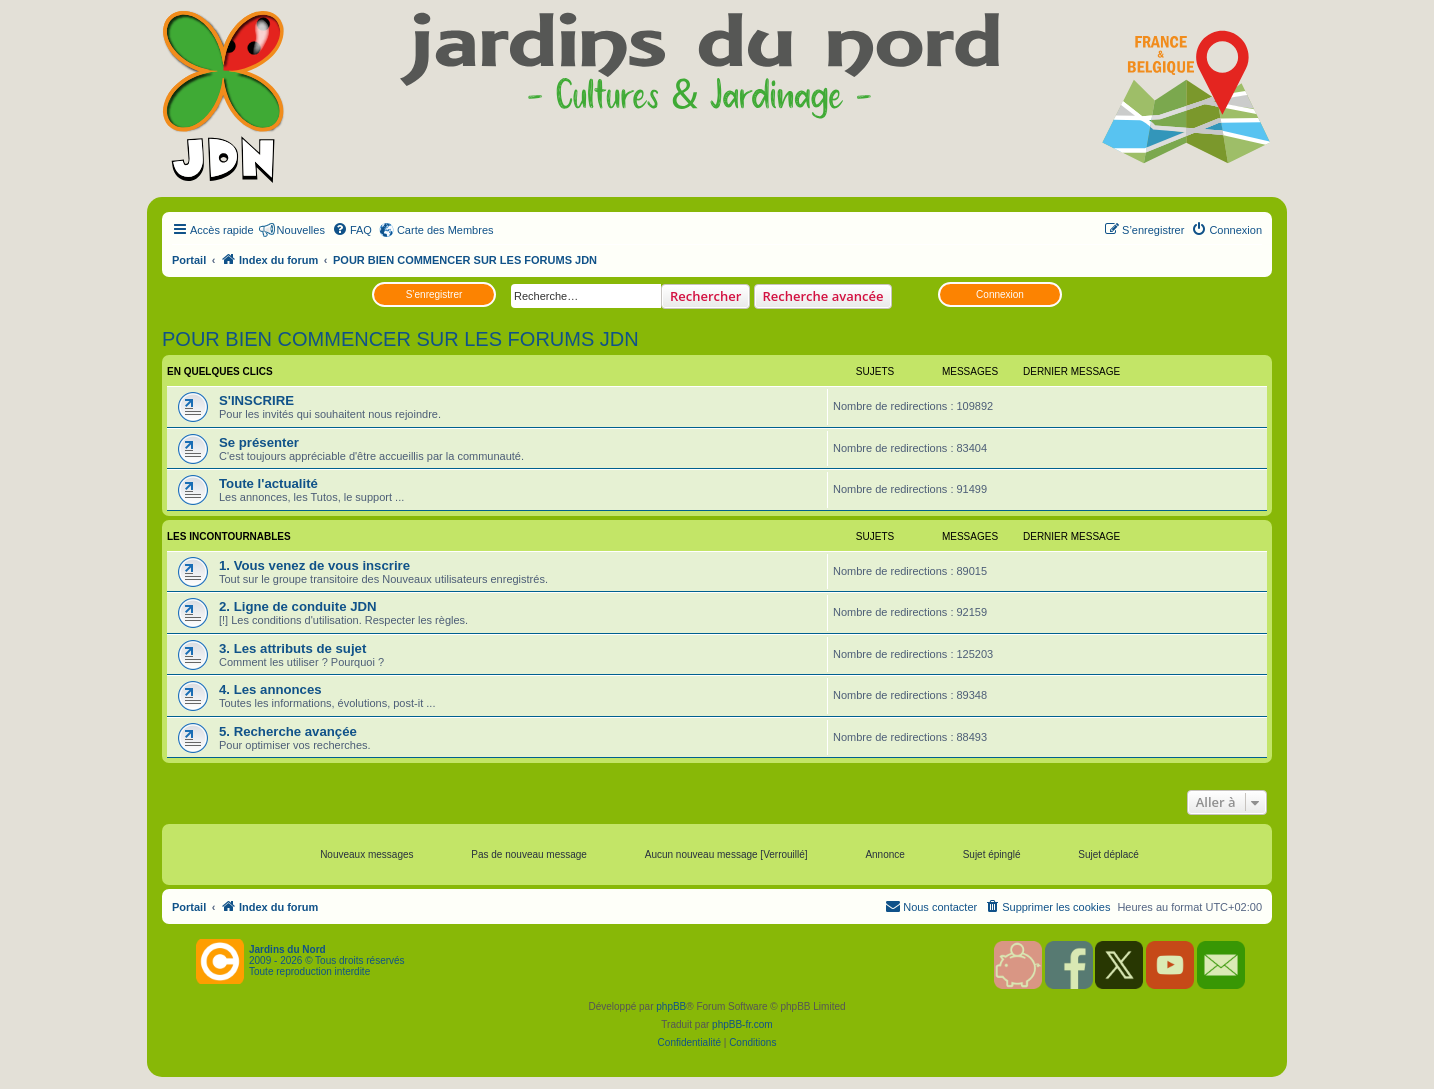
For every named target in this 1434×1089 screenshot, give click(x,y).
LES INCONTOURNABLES (229, 536)
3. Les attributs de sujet (292, 648)
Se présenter (259, 442)
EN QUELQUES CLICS (220, 371)
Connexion (1000, 294)
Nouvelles (301, 230)
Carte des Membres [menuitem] (445, 230)
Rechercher (705, 296)
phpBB (671, 1006)
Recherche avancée (823, 296)
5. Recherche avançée (288, 731)
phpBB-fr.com (742, 1024)
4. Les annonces (270, 689)
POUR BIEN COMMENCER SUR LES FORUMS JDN (400, 339)
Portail (189, 260)
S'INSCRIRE (256, 400)
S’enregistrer (434, 294)
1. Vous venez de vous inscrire (314, 565)
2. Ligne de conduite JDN (298, 606)
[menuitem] (352, 230)
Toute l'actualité (268, 483)
